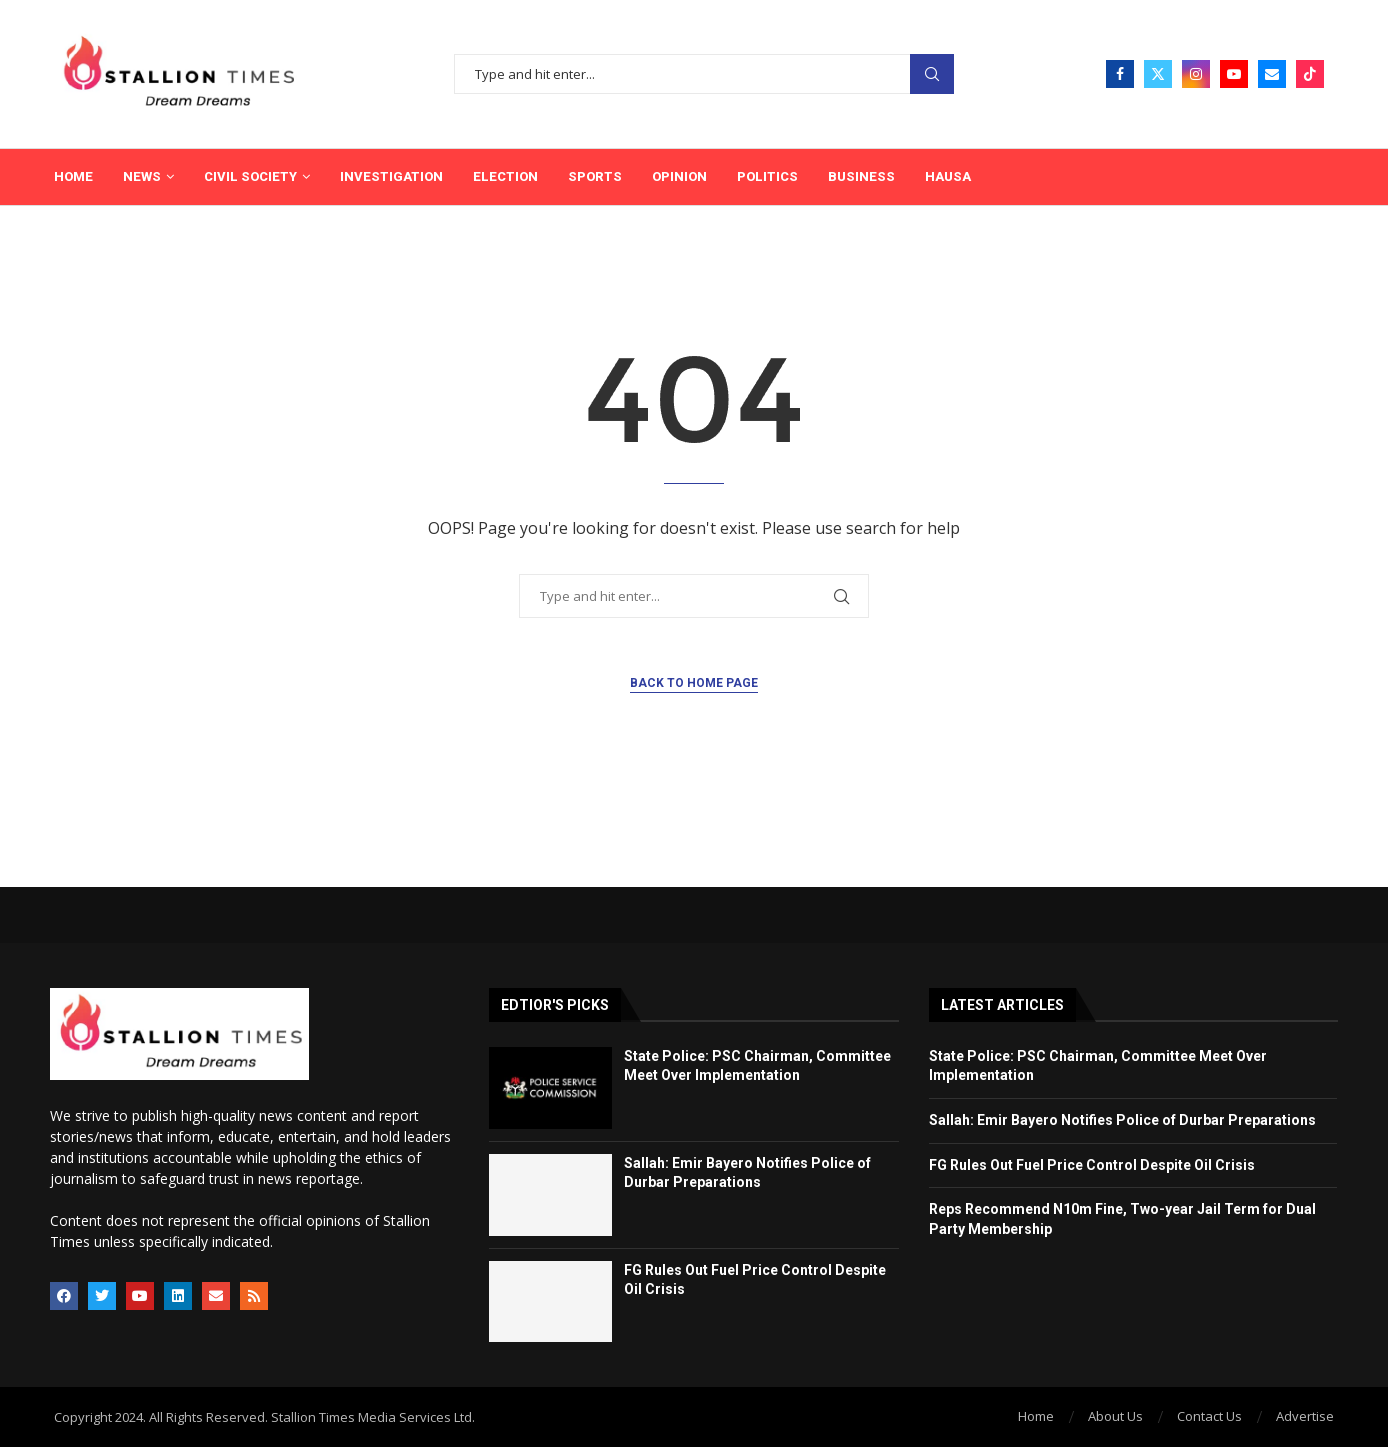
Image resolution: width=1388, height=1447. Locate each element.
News (142, 176)
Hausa (948, 176)
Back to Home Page (694, 683)
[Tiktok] (1310, 74)
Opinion (679, 176)
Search (932, 74)
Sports (595, 176)
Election (505, 176)
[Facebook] (1120, 74)
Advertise (1305, 1416)
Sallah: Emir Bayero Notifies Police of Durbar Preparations (1124, 1120)
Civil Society (250, 176)
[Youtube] (1234, 74)
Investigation (391, 176)
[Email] (1272, 74)
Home (73, 176)
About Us (1115, 1416)
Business (861, 176)
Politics (767, 176)
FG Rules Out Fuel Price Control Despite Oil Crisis (1092, 1165)
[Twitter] (1158, 74)
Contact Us (1209, 1416)
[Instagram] (1196, 74)
